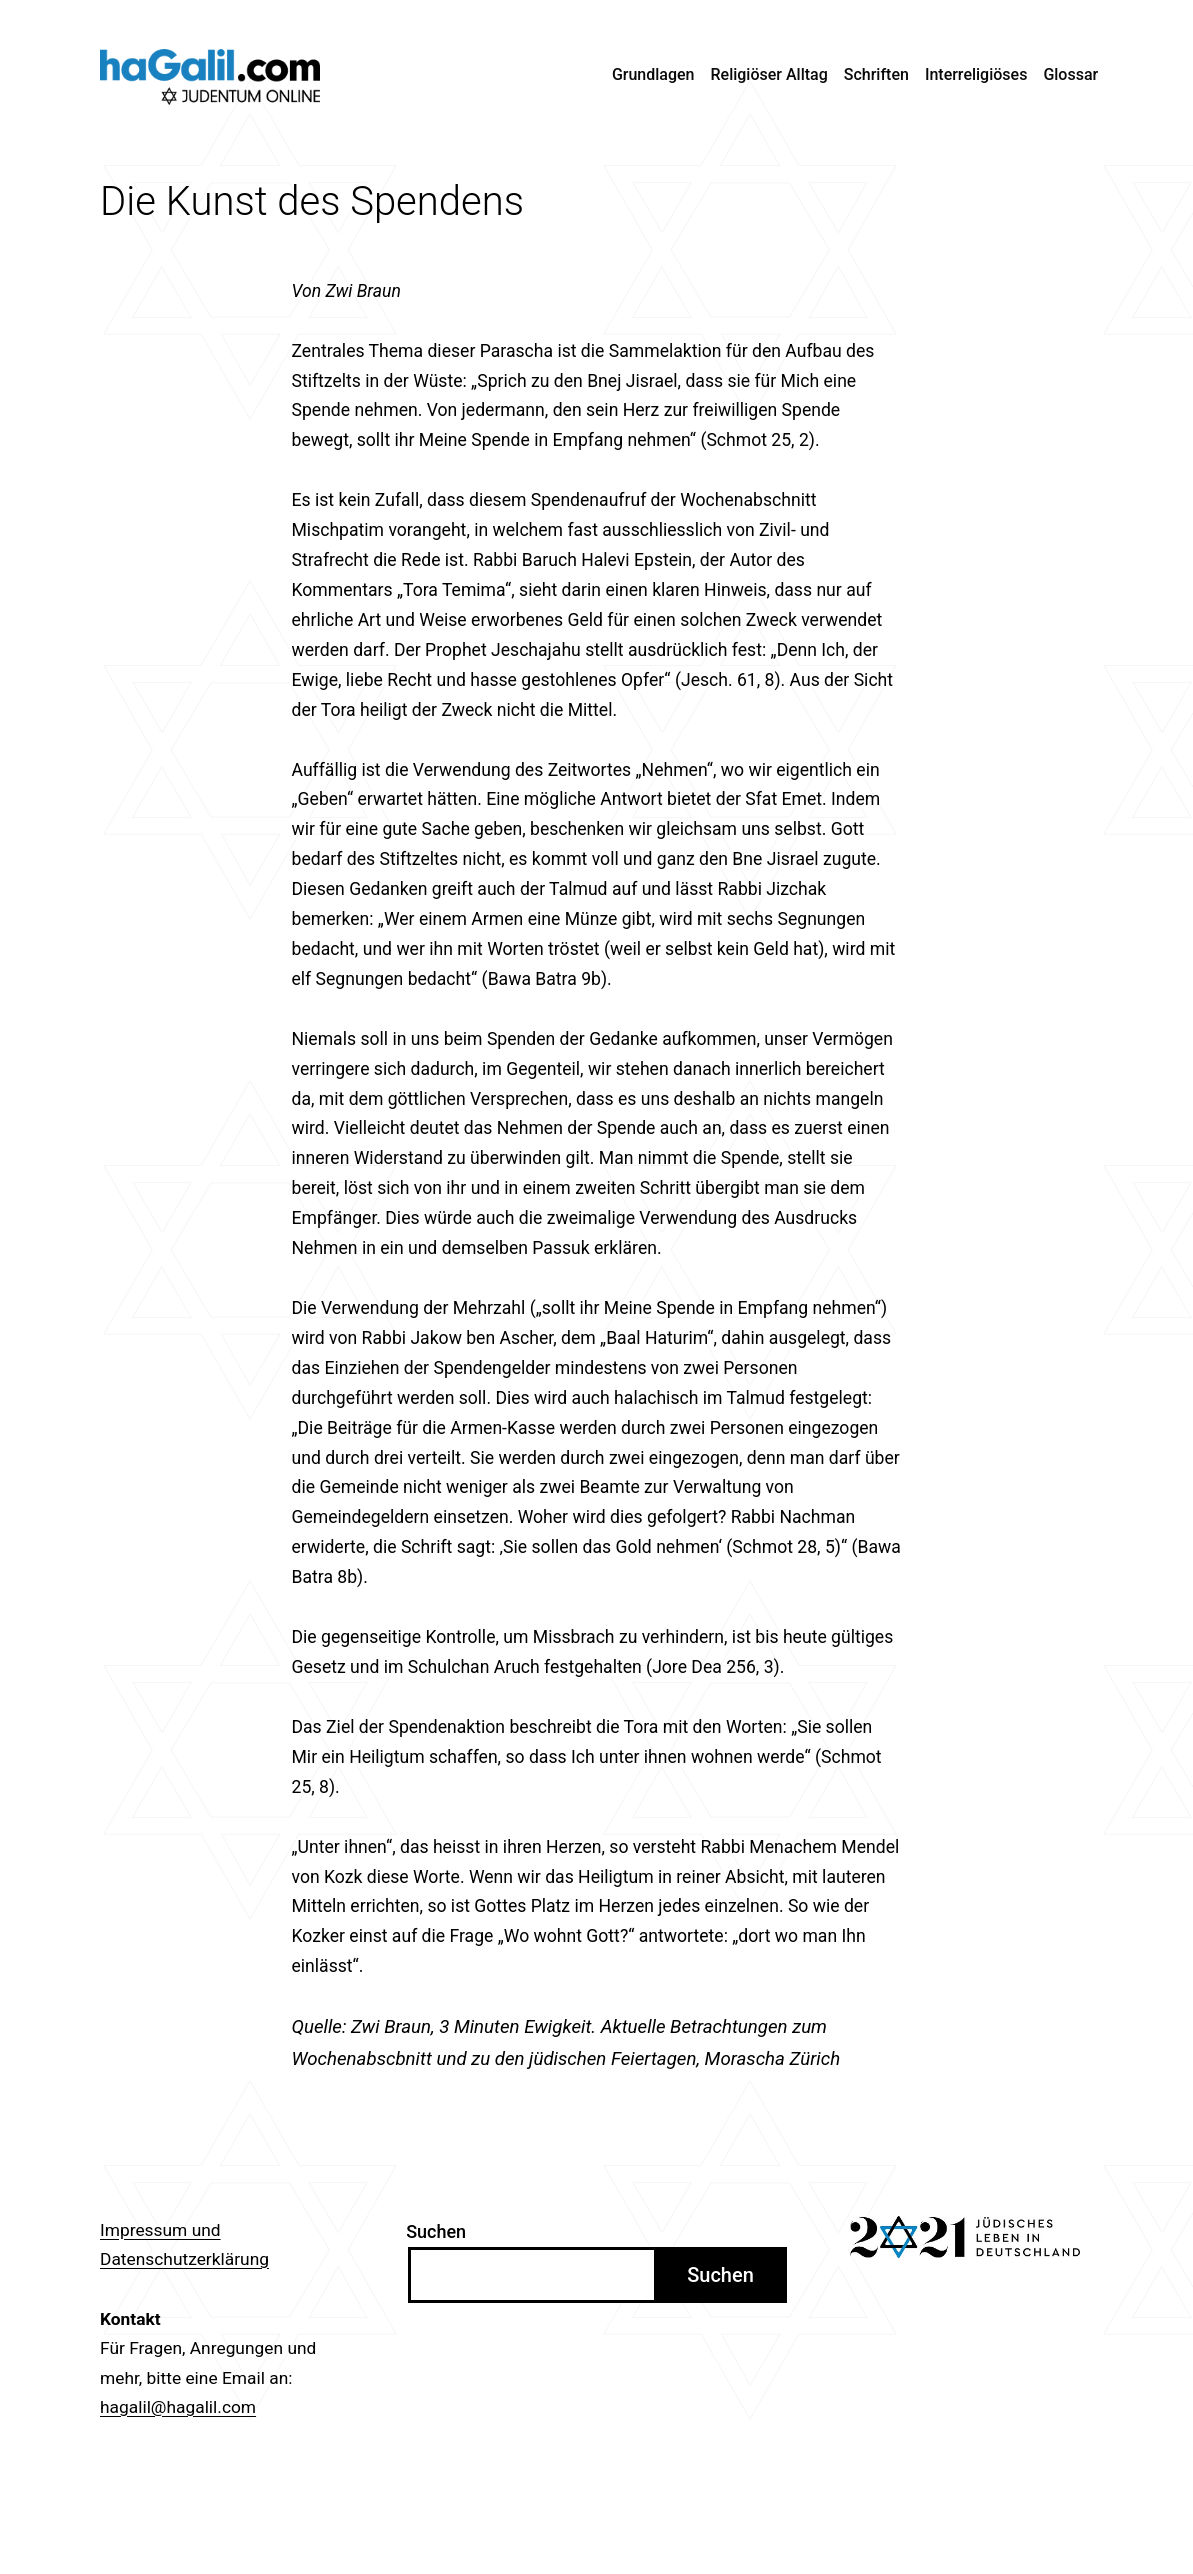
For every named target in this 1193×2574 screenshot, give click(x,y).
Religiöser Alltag (769, 74)
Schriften (876, 74)
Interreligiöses (976, 74)
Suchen (436, 2231)
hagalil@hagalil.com (178, 2407)
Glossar (1070, 74)
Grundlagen (653, 74)
